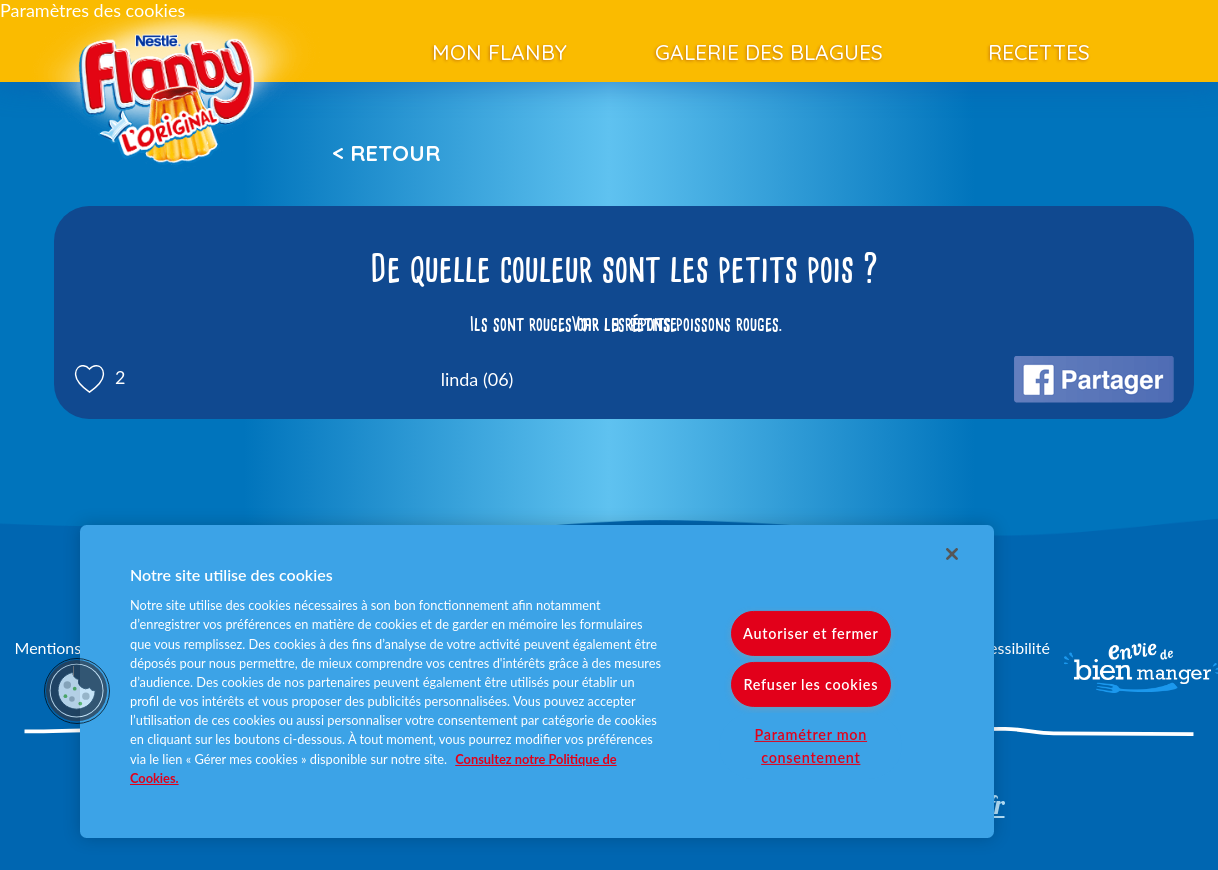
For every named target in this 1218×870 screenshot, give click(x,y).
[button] (77, 691)
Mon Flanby (499, 52)
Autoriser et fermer (810, 633)
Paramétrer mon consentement (810, 746)
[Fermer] (952, 554)
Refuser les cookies (810, 684)
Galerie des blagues (769, 52)
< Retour (386, 153)
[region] (537, 681)
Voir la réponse (624, 324)
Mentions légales (74, 647)
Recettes (1039, 52)
